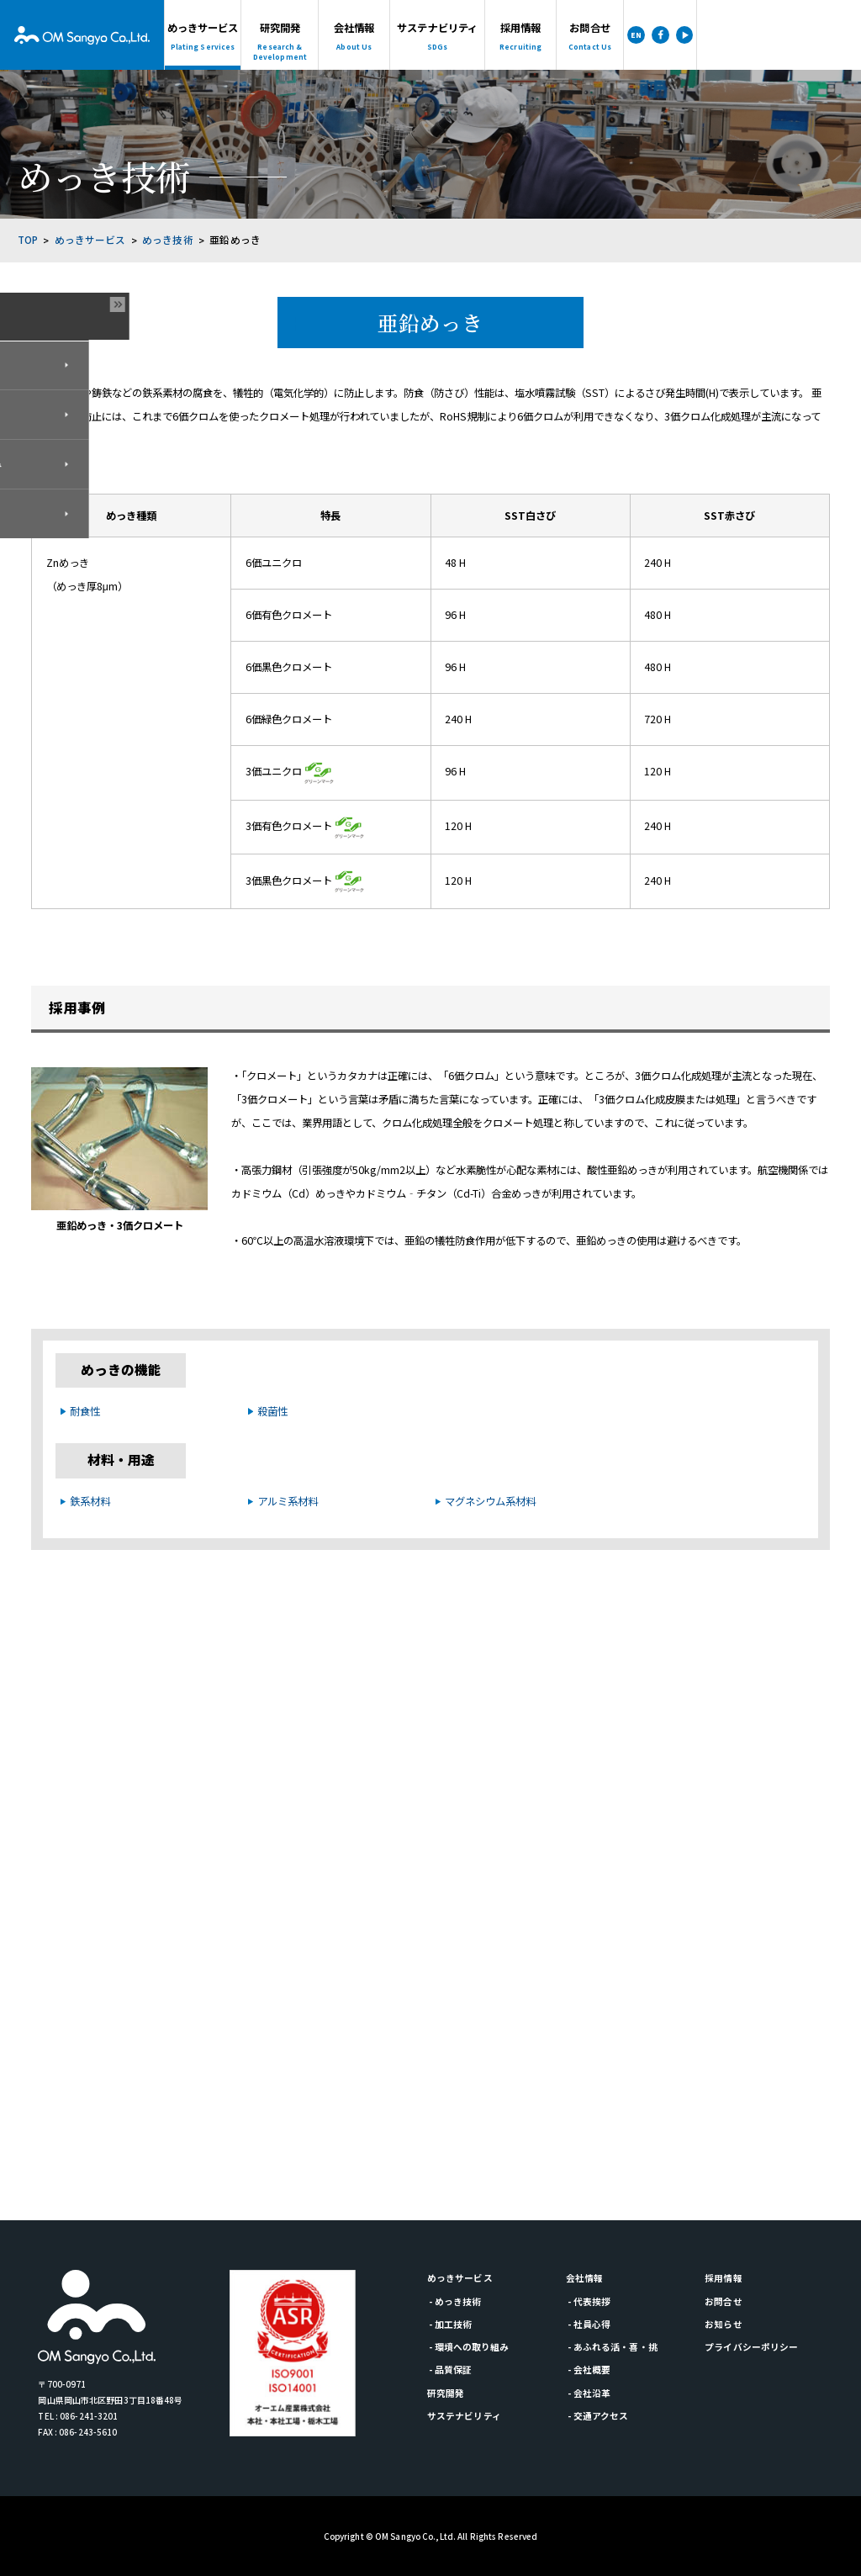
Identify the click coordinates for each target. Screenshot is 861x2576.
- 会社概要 (589, 2369)
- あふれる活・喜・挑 (612, 2347)
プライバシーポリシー (751, 2347)
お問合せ (723, 2301)
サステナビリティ (464, 2415)
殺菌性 (272, 1411)
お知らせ (723, 2324)
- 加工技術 (450, 2324)
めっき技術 (167, 239)
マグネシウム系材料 (490, 1501)
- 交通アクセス (598, 2415)
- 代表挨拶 (589, 2301)
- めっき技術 (455, 2301)
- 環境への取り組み (469, 2347)
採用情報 (723, 2278)
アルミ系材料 (287, 1501)
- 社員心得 (589, 2324)
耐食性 (85, 1411)
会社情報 (584, 2278)
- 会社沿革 (589, 2393)
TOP (28, 239)
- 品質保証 (450, 2369)
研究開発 (445, 2393)
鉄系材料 (90, 1501)
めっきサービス (90, 239)
